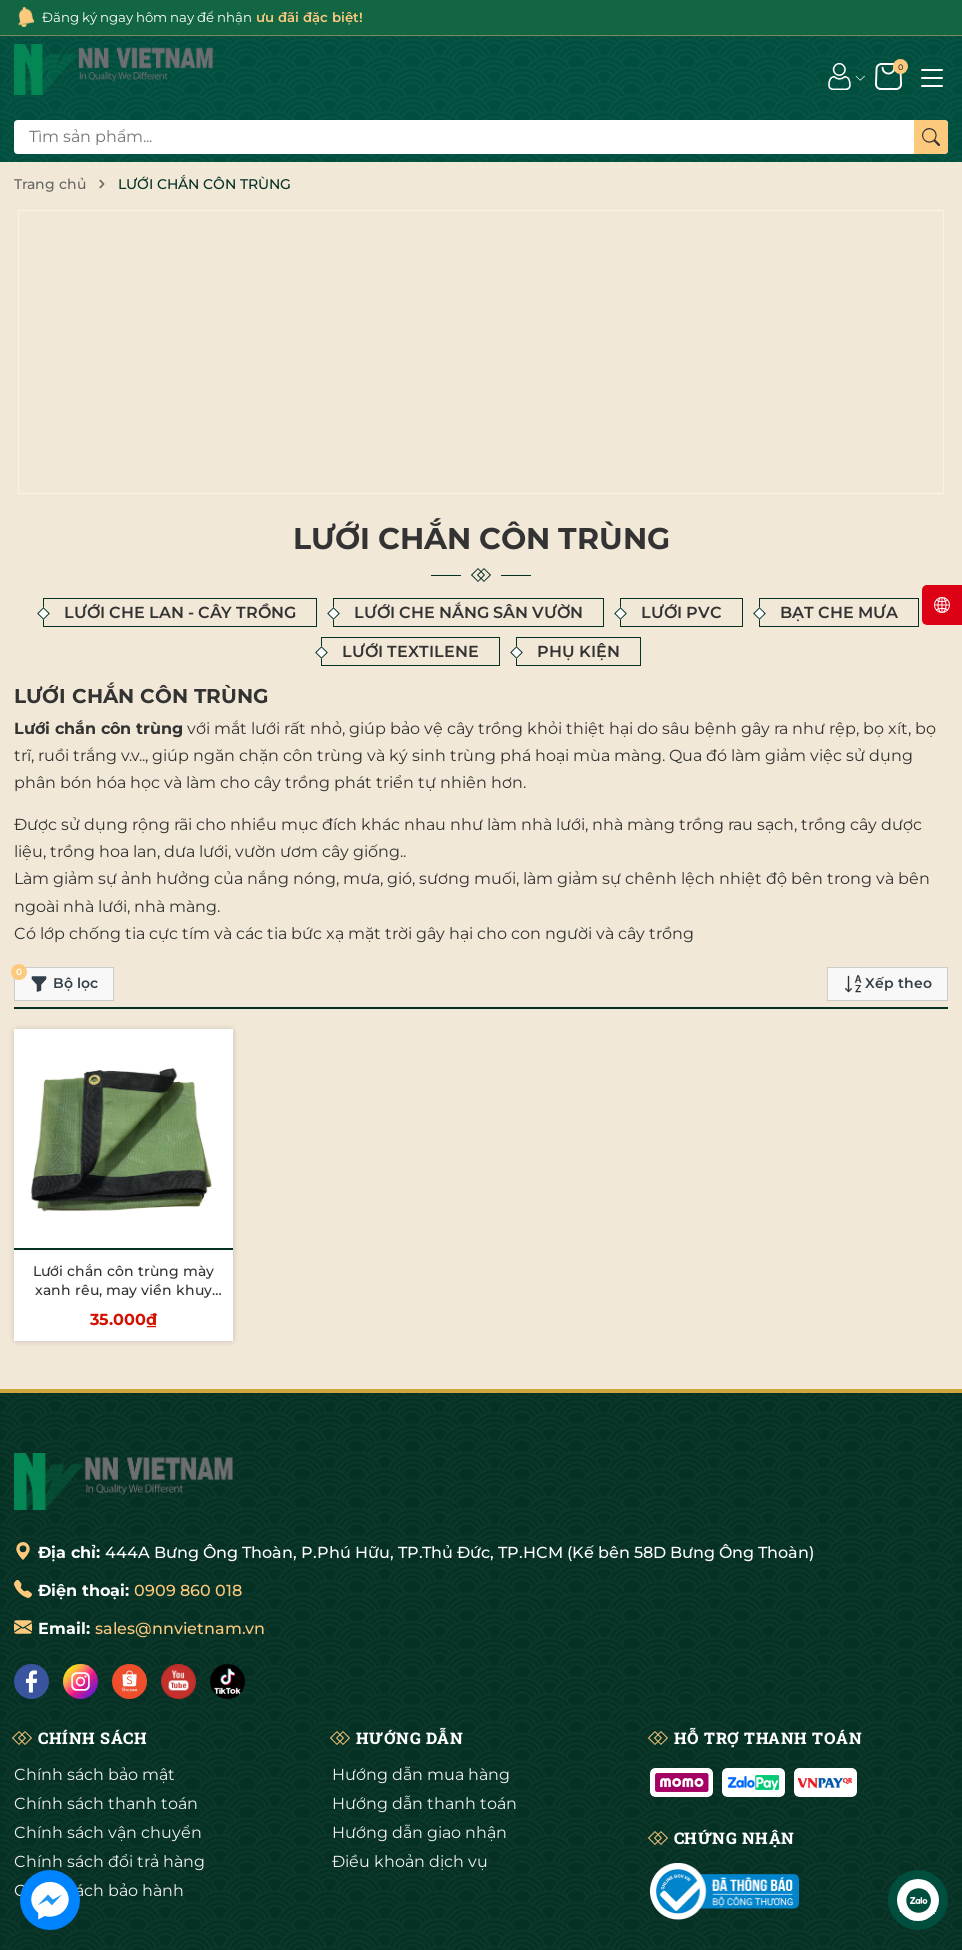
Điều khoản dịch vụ (410, 1799)
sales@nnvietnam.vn (180, 1566)
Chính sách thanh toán (106, 1741)
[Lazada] (178, 1619)
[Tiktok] (227, 1619)
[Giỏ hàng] (890, 77)
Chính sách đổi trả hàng (109, 1799)
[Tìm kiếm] (931, 138)
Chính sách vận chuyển (108, 1770)
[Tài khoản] (839, 77)
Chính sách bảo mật (94, 1712)
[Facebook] (31, 1619)
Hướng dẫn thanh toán (424, 1741)
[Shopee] (129, 1619)
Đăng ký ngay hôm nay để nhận (213, 17)
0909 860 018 (188, 1528)
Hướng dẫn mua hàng (421, 1712)
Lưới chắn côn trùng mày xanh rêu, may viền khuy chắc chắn (123, 1227)
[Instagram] (80, 1619)
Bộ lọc (56, 918)
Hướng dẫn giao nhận (419, 1770)
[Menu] (932, 77)
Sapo (601, 1926)
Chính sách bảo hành (99, 1828)
